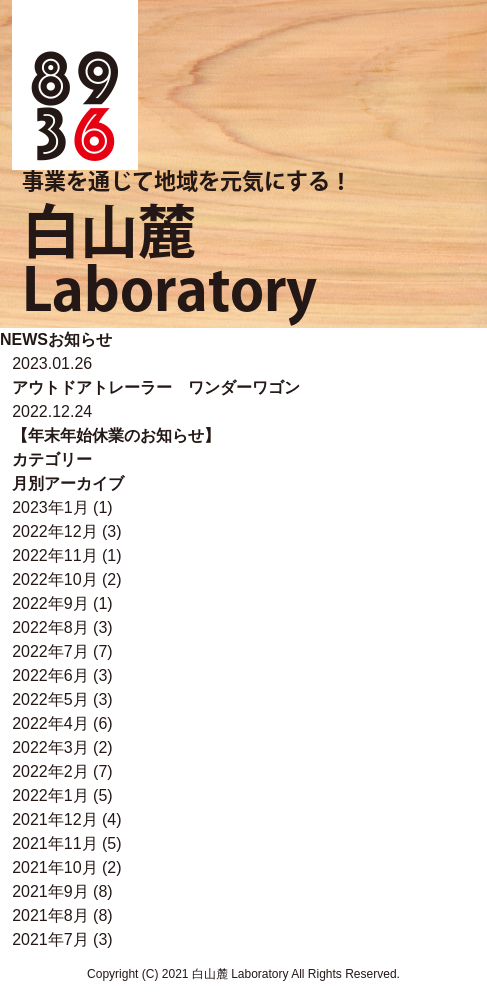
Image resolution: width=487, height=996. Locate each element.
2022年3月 (50, 747)
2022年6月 (50, 675)
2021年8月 (50, 915)
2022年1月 (50, 795)
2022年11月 (54, 555)
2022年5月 (50, 699)
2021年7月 (50, 939)
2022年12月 (54, 531)
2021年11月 (54, 843)
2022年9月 (50, 603)
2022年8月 (50, 627)
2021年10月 (54, 867)
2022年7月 (50, 651)
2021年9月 (50, 891)
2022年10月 (54, 579)
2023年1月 (50, 507)
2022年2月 (50, 771)
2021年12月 (54, 819)
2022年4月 (50, 723)
